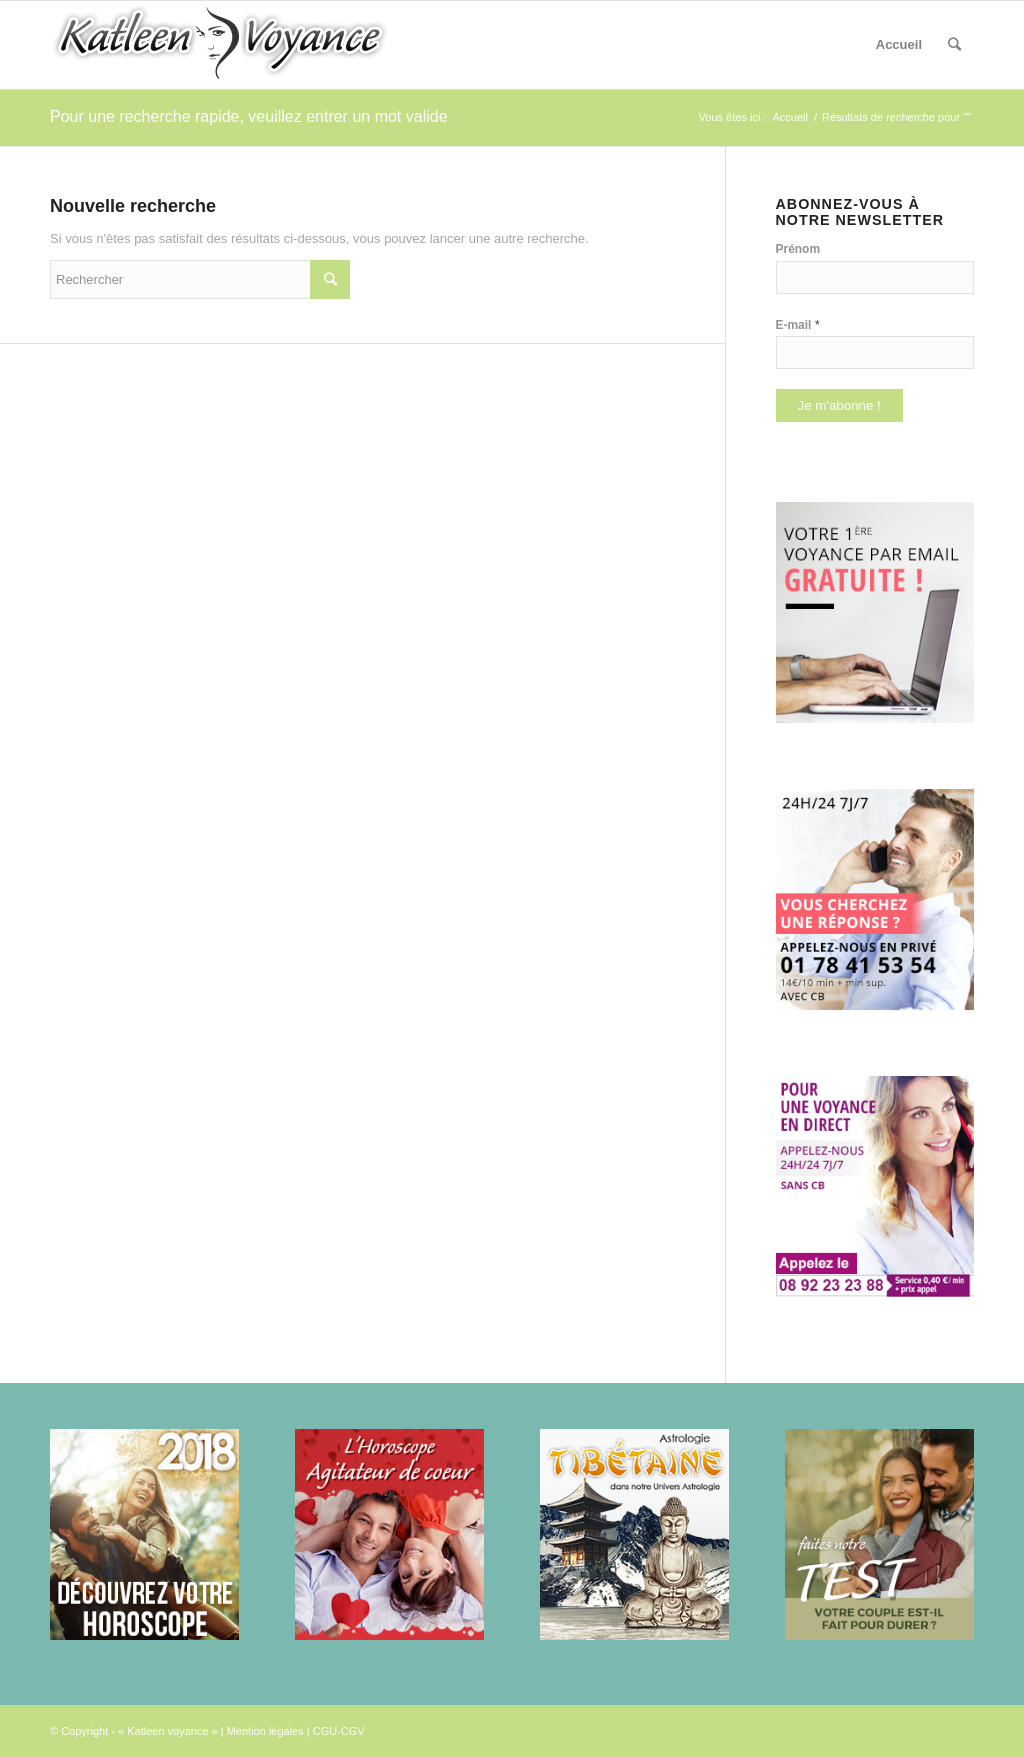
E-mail (798, 324)
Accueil (899, 44)
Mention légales (265, 1731)
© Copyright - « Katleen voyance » (134, 1731)
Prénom (798, 249)
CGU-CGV (339, 1731)
